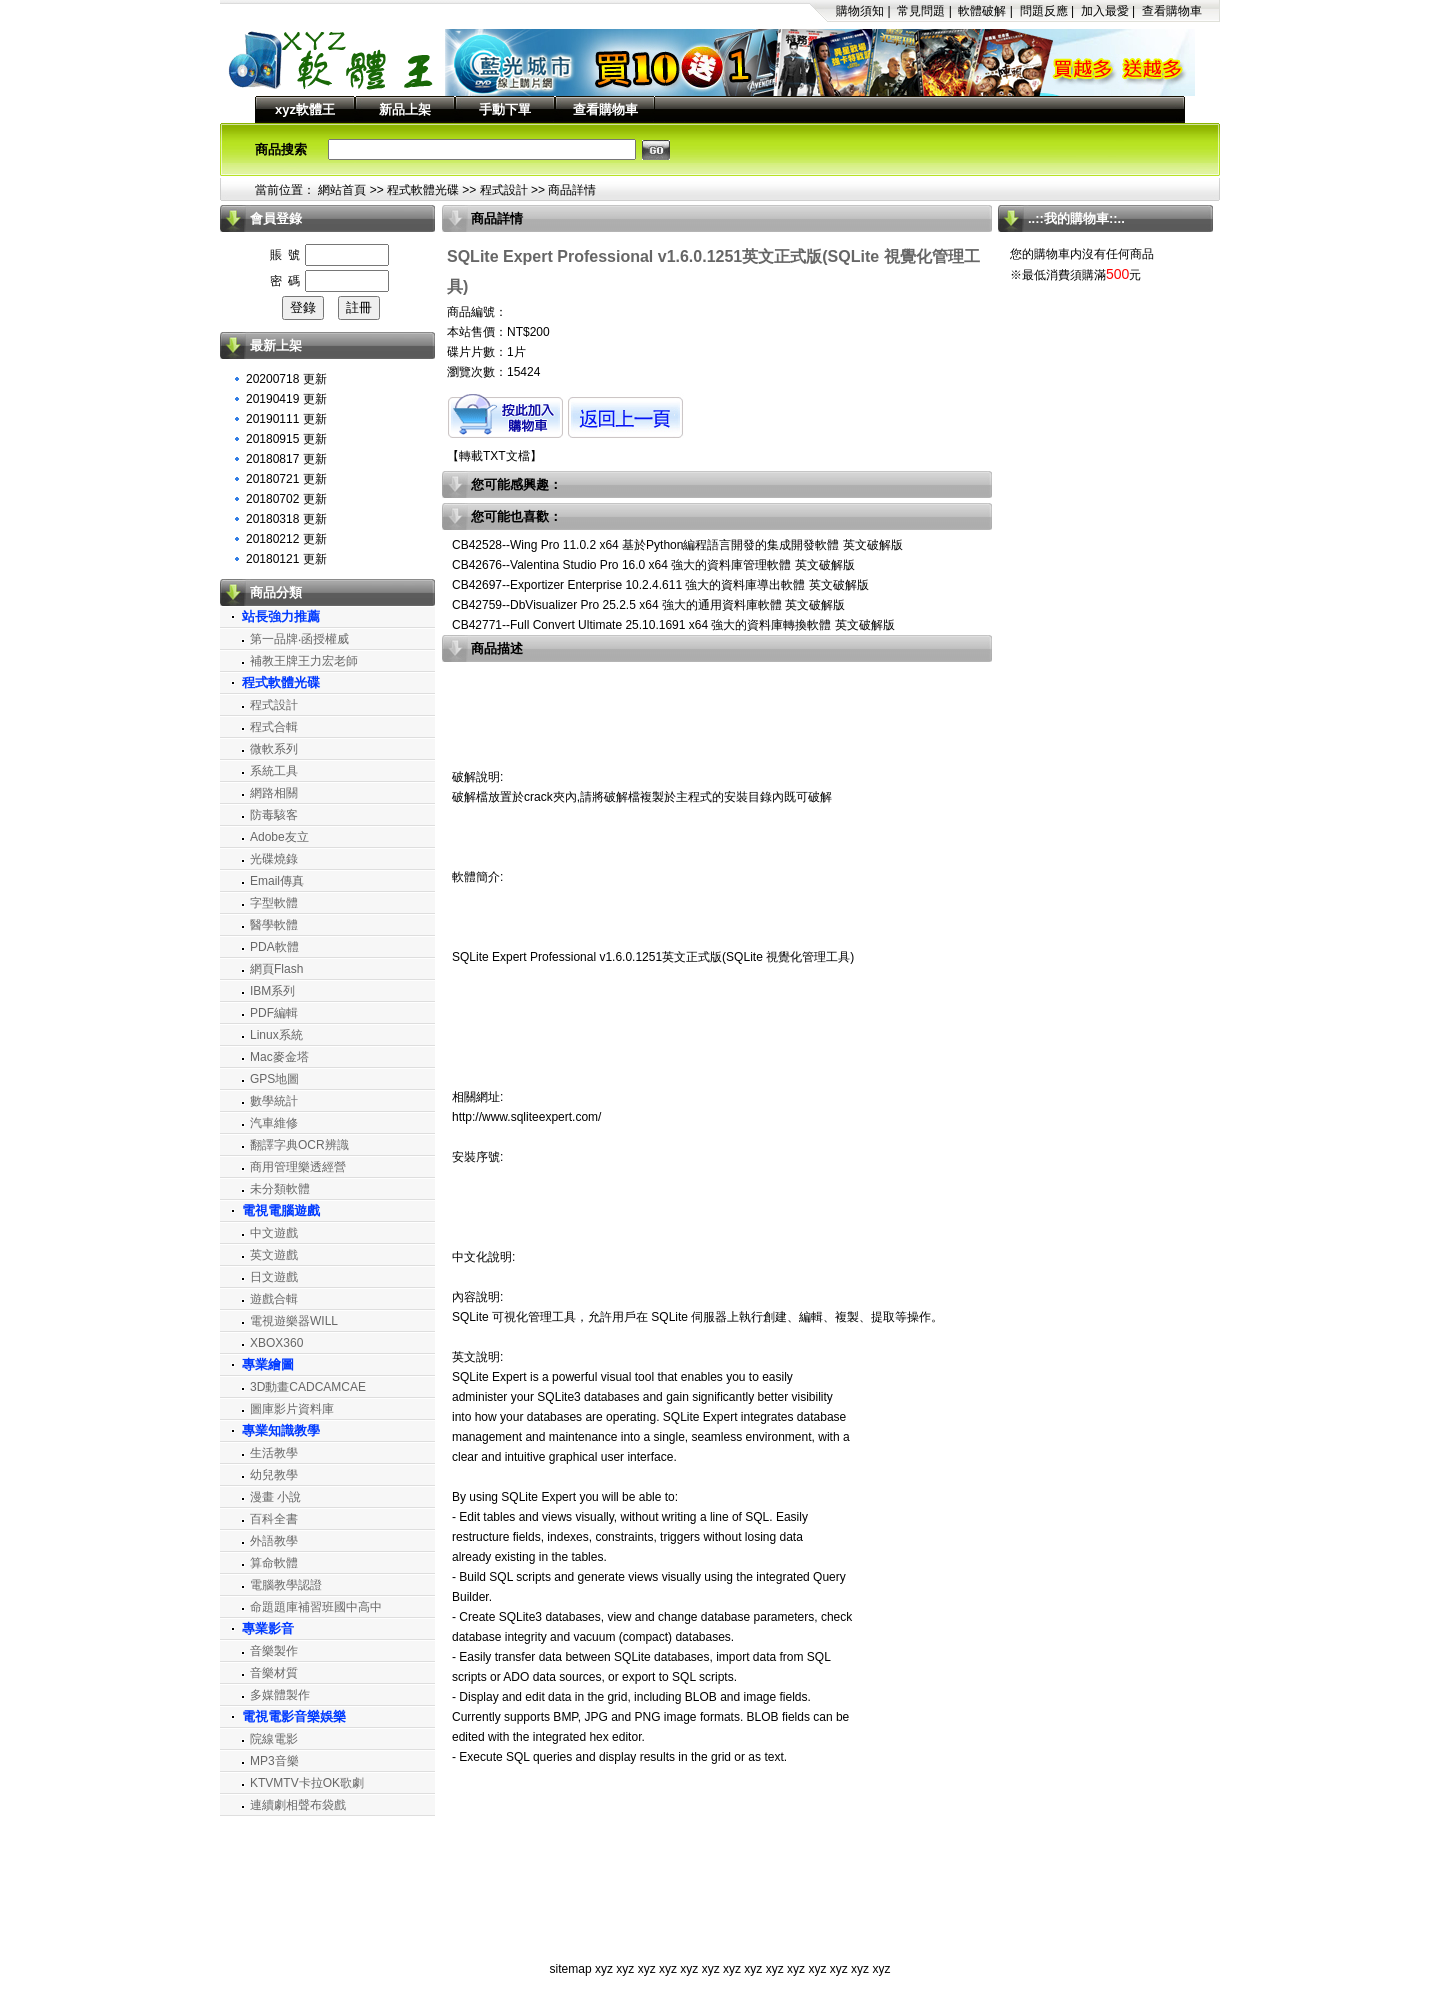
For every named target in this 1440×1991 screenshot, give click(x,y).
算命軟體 (274, 1563)
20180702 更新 (286, 499)
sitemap (571, 1969)
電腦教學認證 (286, 1585)
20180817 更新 (286, 459)
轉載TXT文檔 (494, 456)
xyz (604, 1969)
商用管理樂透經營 (298, 1167)
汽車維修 (274, 1123)
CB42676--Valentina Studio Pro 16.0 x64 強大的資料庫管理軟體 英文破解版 (653, 565)
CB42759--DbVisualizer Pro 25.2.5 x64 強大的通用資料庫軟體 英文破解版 (648, 605)
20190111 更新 (286, 419)
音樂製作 (274, 1651)
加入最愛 (1105, 11)
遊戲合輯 (274, 1299)
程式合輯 (274, 727)
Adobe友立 (279, 837)
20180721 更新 (286, 479)
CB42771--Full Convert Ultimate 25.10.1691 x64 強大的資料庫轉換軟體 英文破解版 (673, 625)
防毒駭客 (274, 815)
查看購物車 (1172, 11)
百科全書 (274, 1519)
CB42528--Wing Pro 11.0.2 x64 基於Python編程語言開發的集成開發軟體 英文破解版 (677, 545)
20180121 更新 (286, 559)
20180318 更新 (286, 519)
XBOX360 (276, 1343)
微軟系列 (274, 749)
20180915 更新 (286, 439)
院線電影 (274, 1739)
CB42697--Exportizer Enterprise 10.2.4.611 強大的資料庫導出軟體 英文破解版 (660, 585)
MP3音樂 (274, 1761)
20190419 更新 (286, 399)
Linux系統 (276, 1035)
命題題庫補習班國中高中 (316, 1607)
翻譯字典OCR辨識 (299, 1145)
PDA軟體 (274, 947)
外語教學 (274, 1541)
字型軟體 (274, 903)
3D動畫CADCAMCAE (308, 1387)
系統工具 (274, 771)
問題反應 (1044, 11)
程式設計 (504, 190)
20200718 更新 (286, 379)
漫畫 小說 (275, 1497)
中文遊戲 (274, 1233)
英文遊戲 (274, 1255)
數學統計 (274, 1101)
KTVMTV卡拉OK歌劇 (307, 1783)
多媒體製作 (280, 1695)
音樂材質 (274, 1673)
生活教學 (274, 1453)
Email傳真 (277, 881)
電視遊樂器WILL (294, 1321)
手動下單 (505, 109)
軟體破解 (982, 11)
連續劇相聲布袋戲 (298, 1805)
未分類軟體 (280, 1189)
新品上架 (405, 109)
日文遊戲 (274, 1277)
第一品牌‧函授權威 (299, 639)
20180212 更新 (286, 539)
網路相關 (274, 793)
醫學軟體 (274, 925)
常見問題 (921, 11)
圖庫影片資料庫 (292, 1409)
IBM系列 (272, 991)
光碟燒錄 (274, 859)
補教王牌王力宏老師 (304, 661)
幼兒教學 (274, 1475)
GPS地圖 (274, 1079)
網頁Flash (276, 969)
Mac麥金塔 (279, 1057)
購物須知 (860, 11)
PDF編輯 (274, 1013)
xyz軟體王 (305, 109)
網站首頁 (342, 190)
